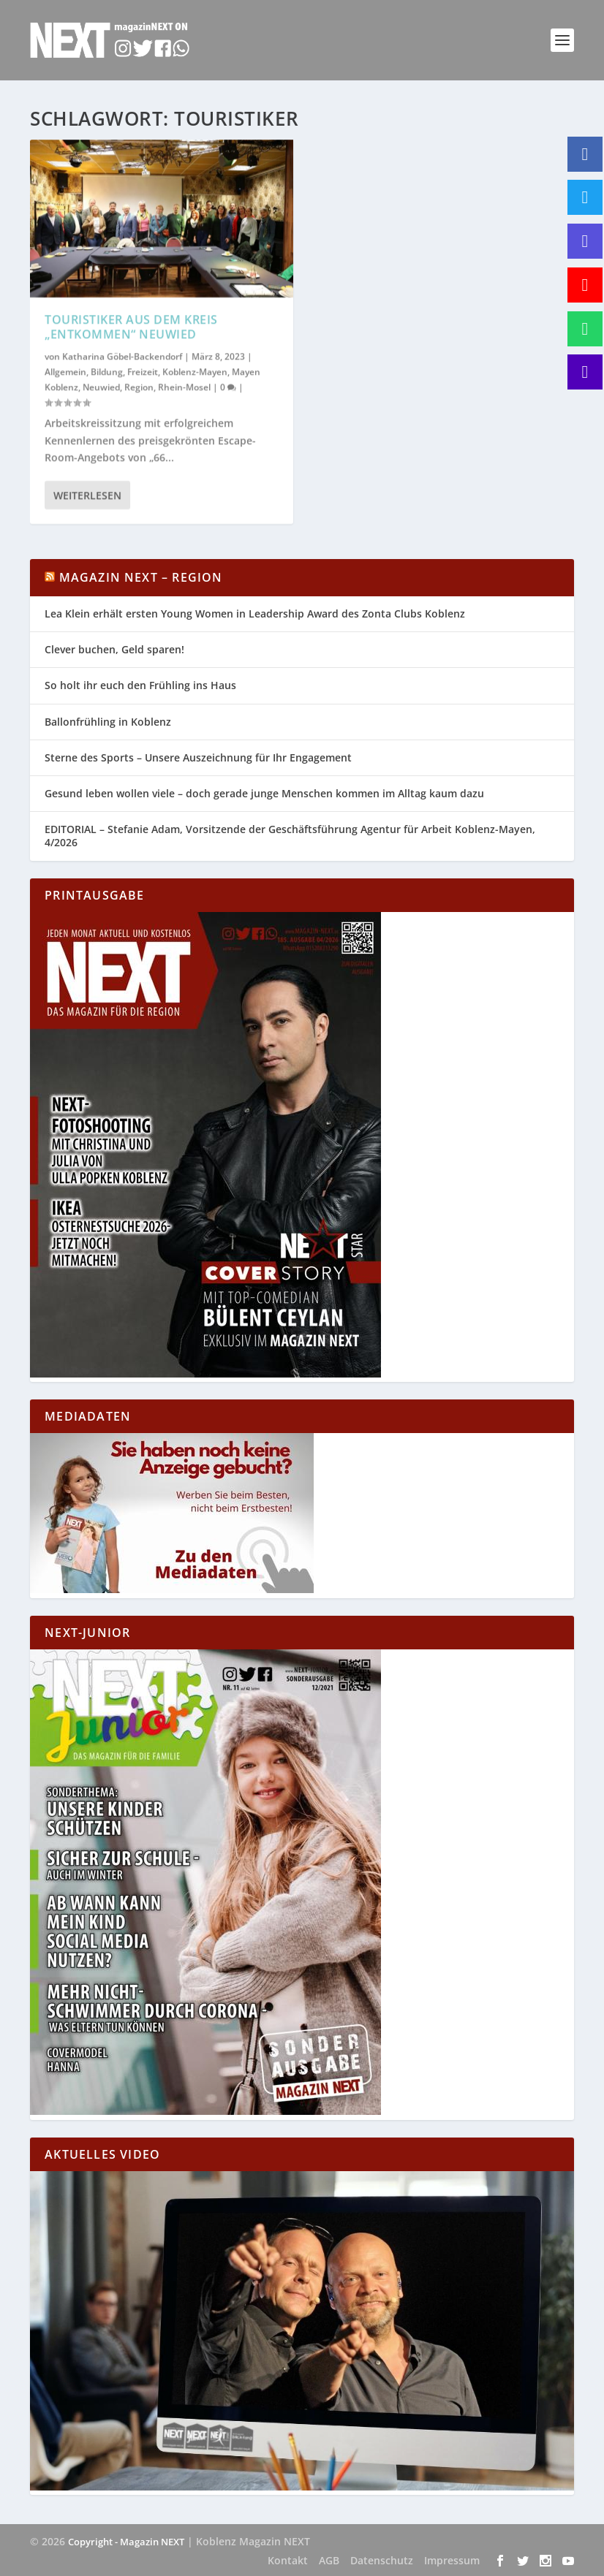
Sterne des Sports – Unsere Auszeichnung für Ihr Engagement (198, 757)
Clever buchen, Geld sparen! (114, 649)
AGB (329, 2560)
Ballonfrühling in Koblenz (108, 722)
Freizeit (142, 371)
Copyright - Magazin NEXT (126, 2541)
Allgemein (65, 371)
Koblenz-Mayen (194, 371)
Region (139, 387)
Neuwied (101, 387)
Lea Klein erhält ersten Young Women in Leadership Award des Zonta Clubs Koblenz (255, 613)
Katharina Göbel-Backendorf (122, 356)
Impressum (452, 2560)
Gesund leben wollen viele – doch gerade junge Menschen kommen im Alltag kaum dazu (264, 793)
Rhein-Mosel (184, 387)
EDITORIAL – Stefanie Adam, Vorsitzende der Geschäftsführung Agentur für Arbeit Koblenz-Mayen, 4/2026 (290, 835)
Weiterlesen (87, 495)
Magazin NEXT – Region (141, 577)
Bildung (107, 371)
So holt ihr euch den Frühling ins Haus (140, 685)
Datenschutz (381, 2560)
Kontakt (288, 2560)
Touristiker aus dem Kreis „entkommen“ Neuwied (131, 326)
